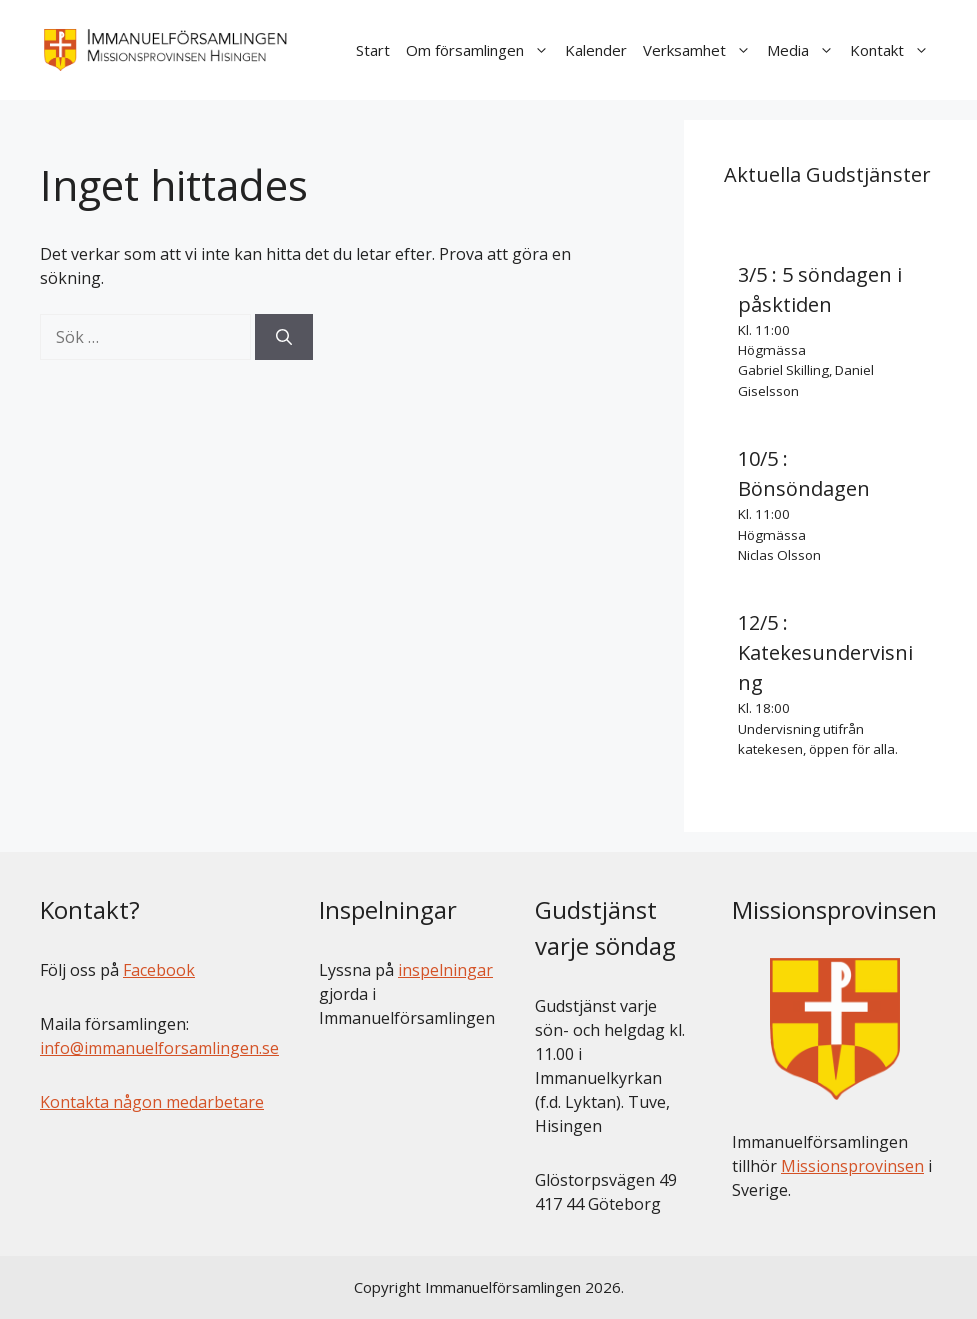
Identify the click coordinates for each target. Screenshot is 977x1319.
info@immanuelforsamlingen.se (159, 1048)
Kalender (596, 50)
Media (804, 50)
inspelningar (445, 970)
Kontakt (893, 50)
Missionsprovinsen (852, 1166)
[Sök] (284, 337)
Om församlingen (481, 50)
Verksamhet (701, 50)
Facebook (159, 970)
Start (373, 50)
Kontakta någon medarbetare (152, 1102)
